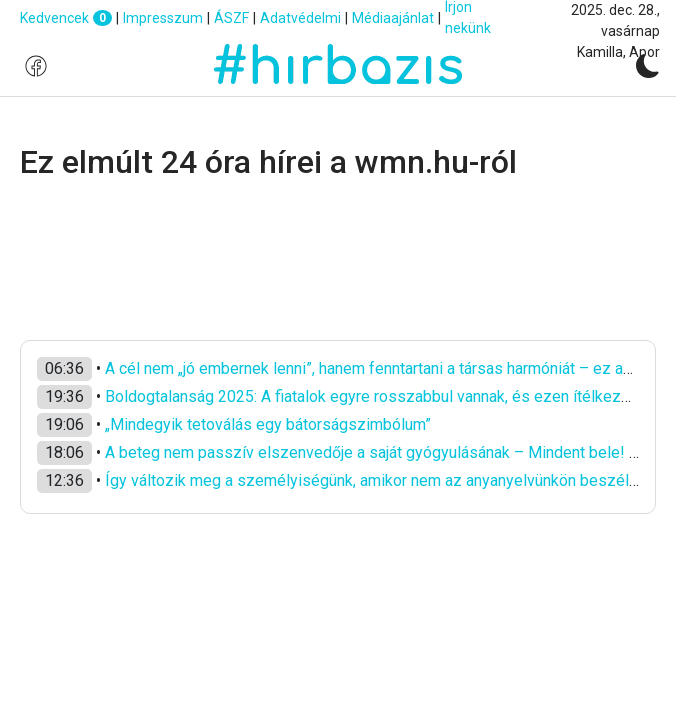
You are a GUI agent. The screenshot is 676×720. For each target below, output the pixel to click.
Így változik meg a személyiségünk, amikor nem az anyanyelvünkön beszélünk (379, 480)
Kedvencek (66, 18)
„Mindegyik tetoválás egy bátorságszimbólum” (268, 424)
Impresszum (163, 18)
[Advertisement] (338, 261)
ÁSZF (231, 18)
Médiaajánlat (393, 18)
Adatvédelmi (300, 18)
